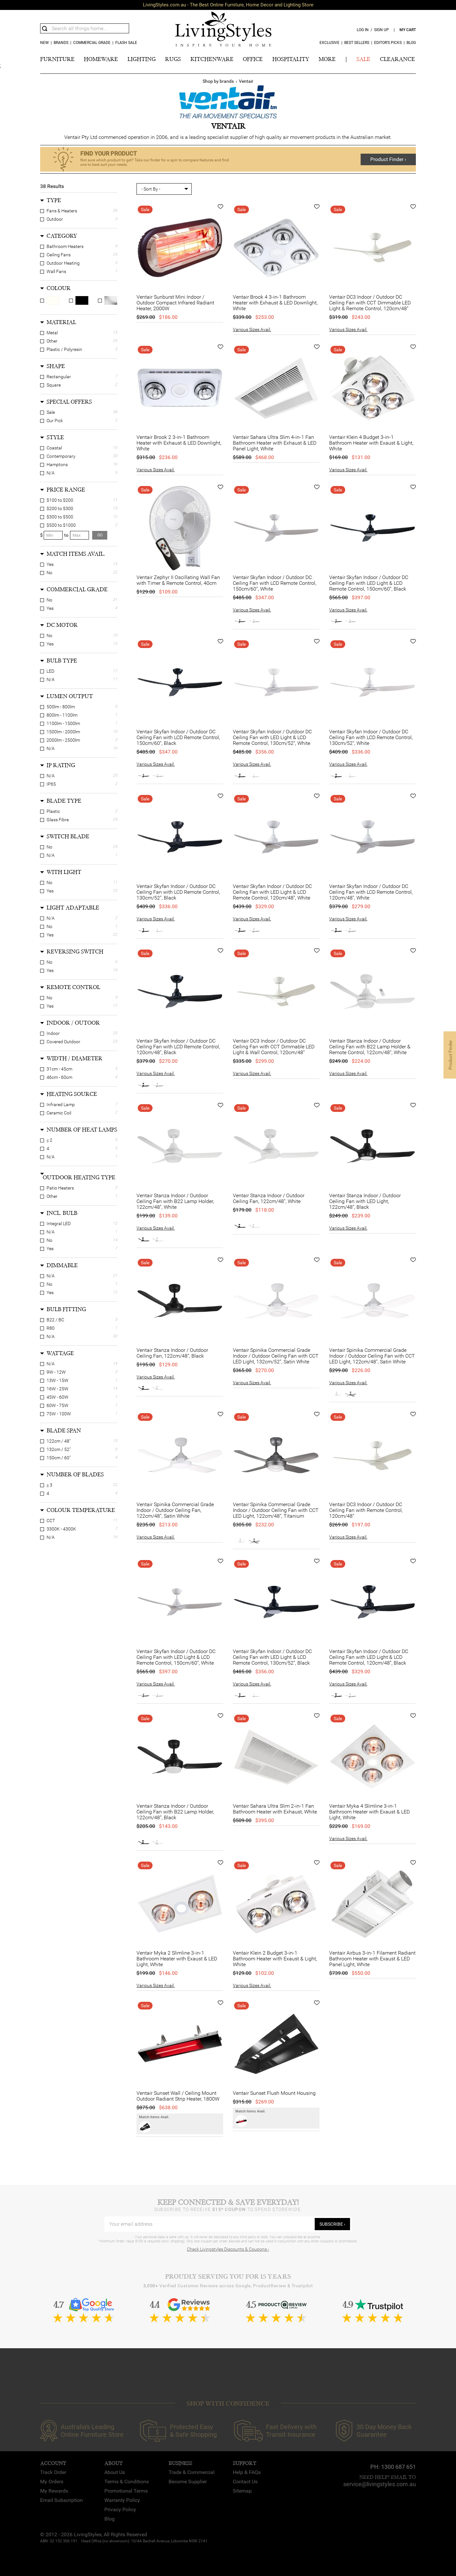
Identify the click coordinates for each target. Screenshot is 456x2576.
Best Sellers (356, 42)
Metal (52, 332)
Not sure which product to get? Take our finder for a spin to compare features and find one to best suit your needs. (154, 162)
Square (54, 385)
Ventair (246, 81)
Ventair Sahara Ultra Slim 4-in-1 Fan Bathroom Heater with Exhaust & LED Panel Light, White (274, 443)
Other (52, 341)
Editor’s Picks (388, 42)
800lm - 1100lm (62, 715)
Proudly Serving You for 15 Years (228, 2277)
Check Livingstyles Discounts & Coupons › (228, 2249)
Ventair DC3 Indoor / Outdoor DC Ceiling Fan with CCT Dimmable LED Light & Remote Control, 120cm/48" (370, 302)
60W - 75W (57, 1405)
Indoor (53, 1033)
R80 (51, 1328)
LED (50, 671)
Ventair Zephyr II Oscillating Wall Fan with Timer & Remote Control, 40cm (178, 580)
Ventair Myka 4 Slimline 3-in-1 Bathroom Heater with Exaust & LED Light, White (369, 1812)
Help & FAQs (247, 2472)
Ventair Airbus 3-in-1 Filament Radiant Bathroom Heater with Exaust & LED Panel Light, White (372, 1958)
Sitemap (242, 2491)
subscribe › (332, 2224)
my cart (407, 30)
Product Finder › (388, 159)
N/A (51, 472)
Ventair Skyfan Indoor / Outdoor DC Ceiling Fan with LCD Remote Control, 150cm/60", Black (178, 737)
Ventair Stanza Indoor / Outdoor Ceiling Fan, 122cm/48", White (268, 1198)
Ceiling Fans (59, 254)
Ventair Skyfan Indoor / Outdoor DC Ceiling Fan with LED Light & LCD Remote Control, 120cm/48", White (272, 892)
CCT (51, 1520)
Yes (50, 564)
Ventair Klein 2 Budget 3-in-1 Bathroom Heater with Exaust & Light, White (275, 1958)
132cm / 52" (59, 1449)
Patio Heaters (60, 1187)
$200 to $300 (60, 508)
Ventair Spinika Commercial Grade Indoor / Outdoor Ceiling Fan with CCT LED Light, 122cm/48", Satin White (372, 1356)
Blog (411, 42)
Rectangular (59, 376)
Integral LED (59, 1223)
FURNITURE (57, 59)
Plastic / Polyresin (64, 349)
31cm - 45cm (59, 1068)
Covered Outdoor (63, 1041)
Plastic (53, 811)
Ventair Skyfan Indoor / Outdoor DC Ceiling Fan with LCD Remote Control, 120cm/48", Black (178, 1046)
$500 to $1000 (61, 525)
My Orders (51, 2481)
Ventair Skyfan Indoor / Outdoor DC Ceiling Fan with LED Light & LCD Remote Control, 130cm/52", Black (272, 1657)
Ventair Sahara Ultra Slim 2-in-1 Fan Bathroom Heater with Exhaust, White (275, 1809)
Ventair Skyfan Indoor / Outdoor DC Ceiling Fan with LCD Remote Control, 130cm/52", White (371, 737)
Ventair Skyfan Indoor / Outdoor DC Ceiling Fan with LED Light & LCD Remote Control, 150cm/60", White (175, 1657)
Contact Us (245, 2481)
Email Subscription (61, 2500)
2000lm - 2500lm (63, 740)
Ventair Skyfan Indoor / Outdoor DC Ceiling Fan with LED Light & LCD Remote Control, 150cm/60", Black (368, 583)
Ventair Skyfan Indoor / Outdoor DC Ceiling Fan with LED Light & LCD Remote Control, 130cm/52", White (272, 737)
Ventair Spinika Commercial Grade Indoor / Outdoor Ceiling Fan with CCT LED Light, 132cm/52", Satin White (276, 1356)
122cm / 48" (59, 1441)
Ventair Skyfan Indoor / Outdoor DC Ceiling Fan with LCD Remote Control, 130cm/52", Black (178, 892)
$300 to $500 (60, 516)
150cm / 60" (59, 1457)
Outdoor (55, 219)
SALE (363, 59)
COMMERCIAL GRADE (91, 42)
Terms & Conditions (126, 2481)
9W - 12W (56, 1372)
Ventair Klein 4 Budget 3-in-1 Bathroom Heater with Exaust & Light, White (371, 443)
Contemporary (61, 456)
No (49, 572)
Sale (51, 412)
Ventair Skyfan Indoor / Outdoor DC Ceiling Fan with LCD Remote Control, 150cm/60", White (274, 583)
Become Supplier (188, 2481)
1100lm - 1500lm (63, 723)
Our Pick (55, 420)
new (44, 42)
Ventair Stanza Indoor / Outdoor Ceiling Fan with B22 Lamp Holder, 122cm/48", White (175, 1201)
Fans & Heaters (62, 210)
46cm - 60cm (59, 1077)
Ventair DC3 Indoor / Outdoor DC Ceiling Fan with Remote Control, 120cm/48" (366, 1510)
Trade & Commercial (192, 2472)
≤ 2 (49, 1140)
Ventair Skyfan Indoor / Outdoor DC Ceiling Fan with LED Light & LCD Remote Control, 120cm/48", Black (368, 1657)
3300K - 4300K (61, 1528)
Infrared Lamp (61, 1104)
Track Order (53, 2472)
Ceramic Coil (59, 1112)
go (99, 535)
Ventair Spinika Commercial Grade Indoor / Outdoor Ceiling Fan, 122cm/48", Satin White (175, 1510)
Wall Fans (56, 271)
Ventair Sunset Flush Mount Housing (274, 2093)
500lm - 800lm (61, 706)
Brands (61, 42)
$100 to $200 (60, 500)
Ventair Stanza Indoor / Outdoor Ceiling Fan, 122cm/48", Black (172, 1353)
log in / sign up (373, 30)
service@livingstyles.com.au (379, 2484)
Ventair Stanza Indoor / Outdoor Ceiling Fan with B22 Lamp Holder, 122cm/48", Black (175, 1812)
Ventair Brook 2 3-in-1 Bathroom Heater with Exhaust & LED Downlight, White (178, 443)
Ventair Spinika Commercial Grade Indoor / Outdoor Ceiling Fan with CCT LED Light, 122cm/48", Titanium (276, 1510)
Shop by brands (218, 81)
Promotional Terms (126, 2491)
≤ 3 (49, 1485)
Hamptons (57, 464)
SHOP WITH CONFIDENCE (228, 2404)
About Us (114, 2472)
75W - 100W (59, 1413)
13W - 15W (57, 1380)
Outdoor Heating (63, 263)
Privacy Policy (120, 2509)
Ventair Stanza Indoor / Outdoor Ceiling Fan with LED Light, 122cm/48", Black (365, 1201)
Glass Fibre (58, 819)
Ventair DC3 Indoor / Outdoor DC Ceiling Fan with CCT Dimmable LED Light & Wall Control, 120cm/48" (273, 1046)
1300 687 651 (398, 2466)
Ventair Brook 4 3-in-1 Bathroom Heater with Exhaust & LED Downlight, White (275, 302)
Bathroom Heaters (65, 246)
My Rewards (54, 2491)
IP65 (51, 784)
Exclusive (329, 42)
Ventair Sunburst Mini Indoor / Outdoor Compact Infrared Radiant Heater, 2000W (175, 302)
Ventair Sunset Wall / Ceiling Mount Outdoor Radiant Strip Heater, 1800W (177, 2096)
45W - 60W (57, 1397)
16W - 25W (57, 1388)
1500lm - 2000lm (63, 731)
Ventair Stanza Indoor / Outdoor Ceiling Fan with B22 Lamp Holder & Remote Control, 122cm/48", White (369, 1046)
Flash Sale (126, 42)
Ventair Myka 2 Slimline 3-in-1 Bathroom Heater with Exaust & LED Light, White (176, 1958)
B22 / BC (55, 1319)
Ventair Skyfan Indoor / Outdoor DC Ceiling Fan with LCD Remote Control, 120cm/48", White (371, 892)
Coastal (54, 447)
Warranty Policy (122, 2500)
